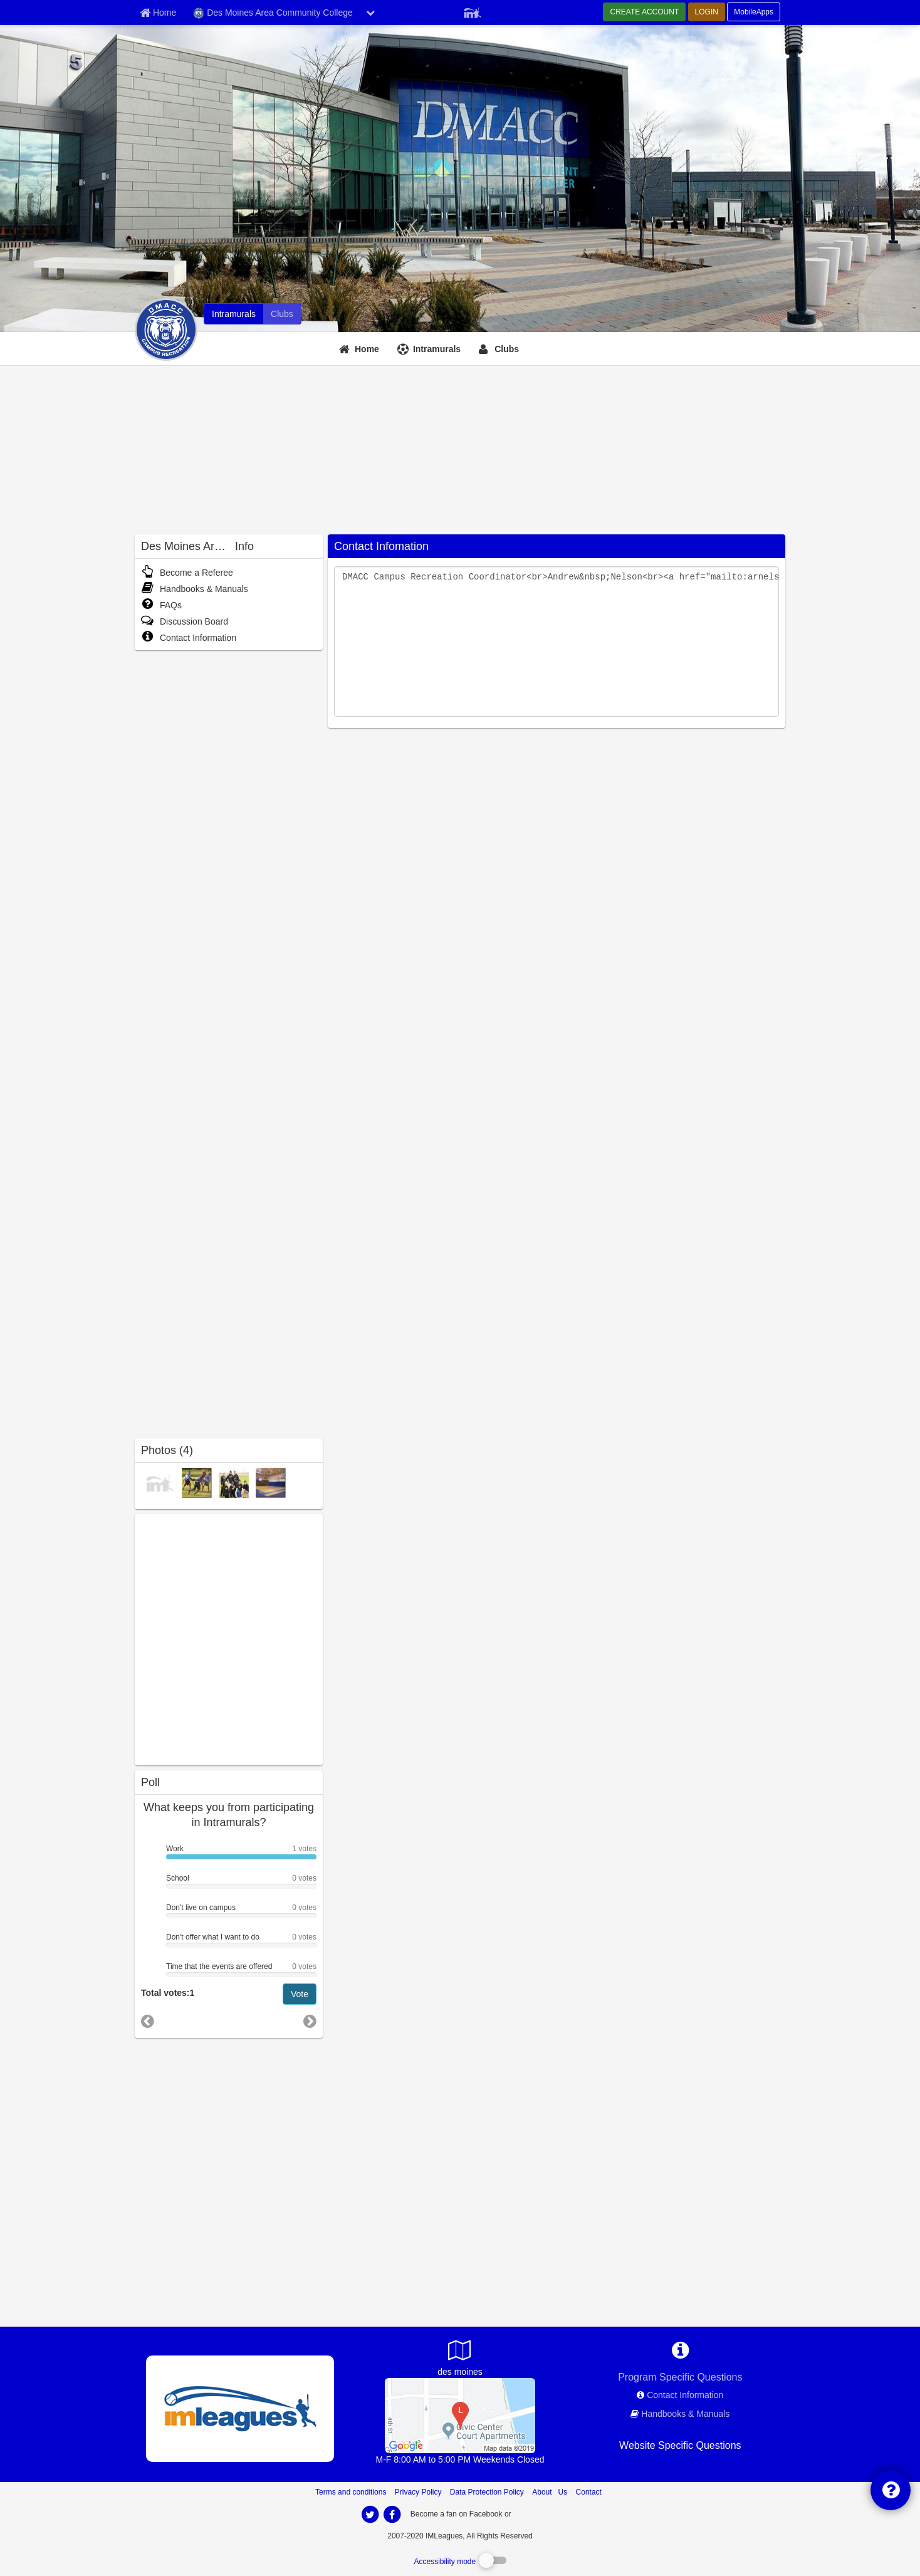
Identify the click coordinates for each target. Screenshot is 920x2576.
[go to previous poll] (147, 2021)
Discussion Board (184, 621)
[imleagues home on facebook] (392, 2515)
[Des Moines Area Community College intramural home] (233, 314)
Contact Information (188, 638)
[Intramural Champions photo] (160, 1482)
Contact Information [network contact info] (685, 2395)
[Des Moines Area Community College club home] (282, 314)
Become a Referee (187, 573)
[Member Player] (472, 11)
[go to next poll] (309, 2021)
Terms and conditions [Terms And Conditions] (350, 2492)
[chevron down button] (370, 13)
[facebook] (538, 2513)
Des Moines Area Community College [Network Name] (273, 13)
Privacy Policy (418, 2492)
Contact (589, 2492)
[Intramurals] (430, 349)
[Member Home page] (158, 13)
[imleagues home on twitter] (370, 2515)
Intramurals (437, 349)
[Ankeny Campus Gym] (460, 2414)
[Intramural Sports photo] (197, 1482)
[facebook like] (229, 1638)
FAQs (161, 605)
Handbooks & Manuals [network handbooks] (685, 2414)
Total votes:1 (167, 1993)
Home (367, 349)
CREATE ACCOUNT (644, 12)
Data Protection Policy (487, 2492)
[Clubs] (500, 349)
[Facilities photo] (271, 1482)
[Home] (361, 349)
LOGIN (706, 12)
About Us (549, 2492)
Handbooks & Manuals (194, 589)
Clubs (506, 349)
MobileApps (753, 12)
